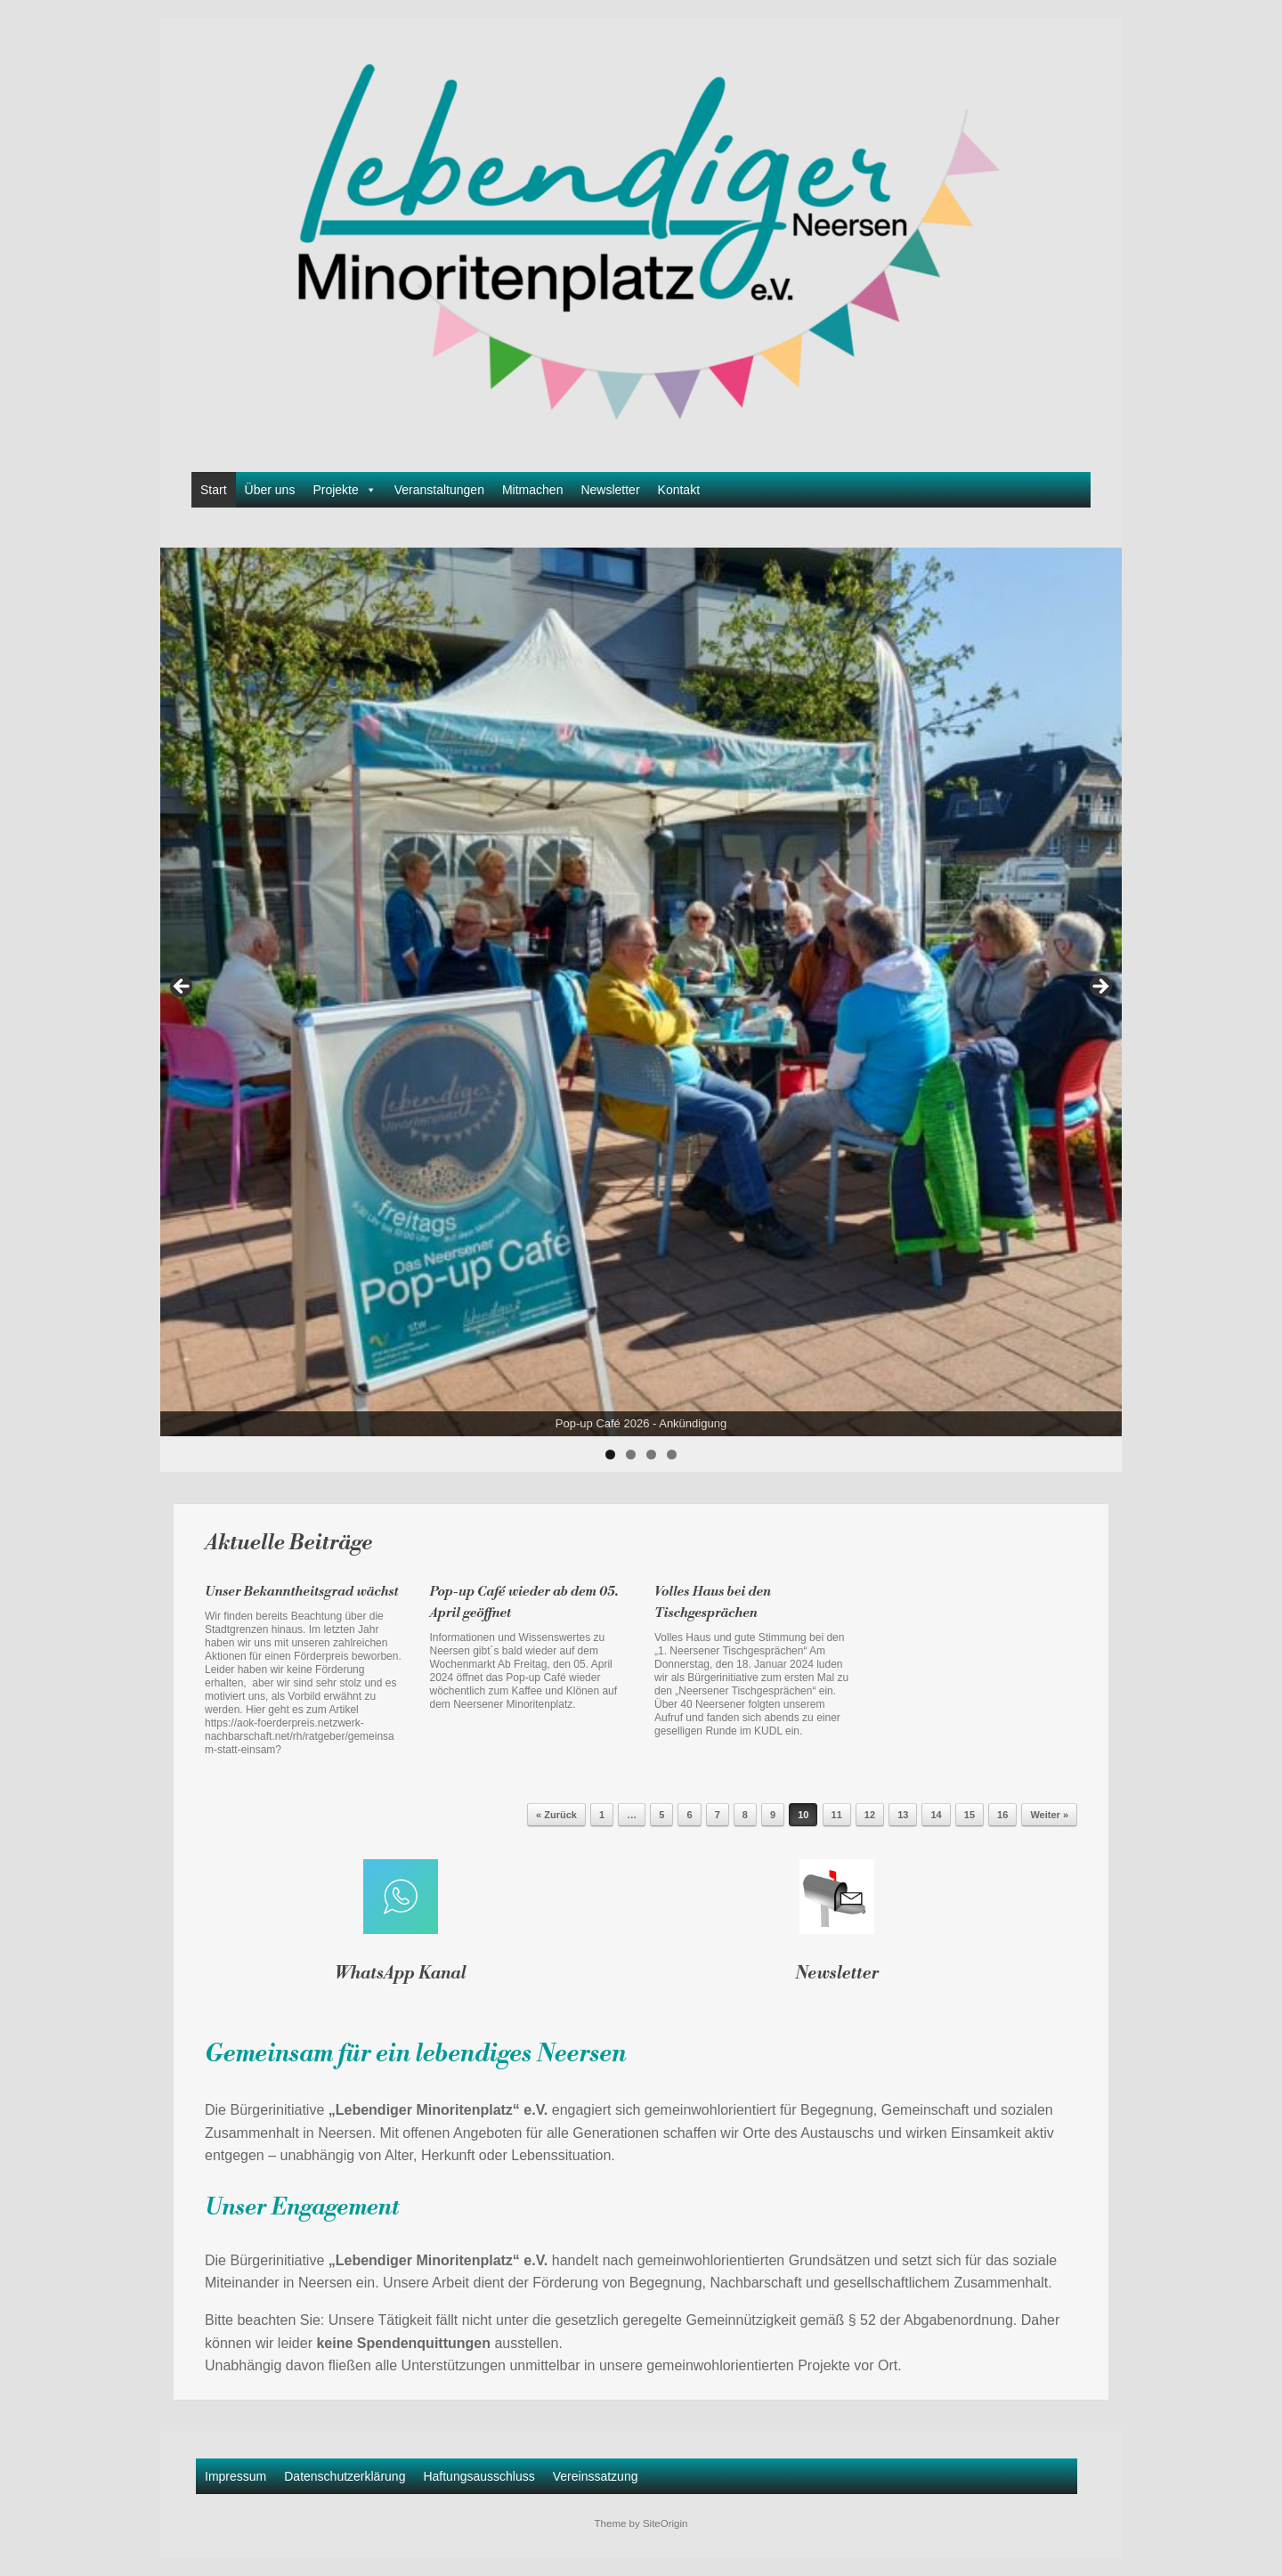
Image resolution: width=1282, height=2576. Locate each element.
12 (869, 1814)
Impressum (235, 2476)
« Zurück (556, 1814)
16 (1002, 1814)
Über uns (270, 490)
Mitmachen (532, 490)
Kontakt (679, 490)
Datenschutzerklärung (344, 2476)
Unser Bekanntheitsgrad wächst (302, 1591)
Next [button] (1099, 987)
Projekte (344, 490)
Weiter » (1049, 1814)
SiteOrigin (665, 2523)
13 (902, 1814)
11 (837, 1814)
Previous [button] (182, 987)
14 (935, 1814)
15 (969, 1814)
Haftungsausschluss (478, 2476)
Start (213, 490)
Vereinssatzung (595, 2476)
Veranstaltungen (439, 490)
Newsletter (609, 490)
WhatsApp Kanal (401, 1973)
